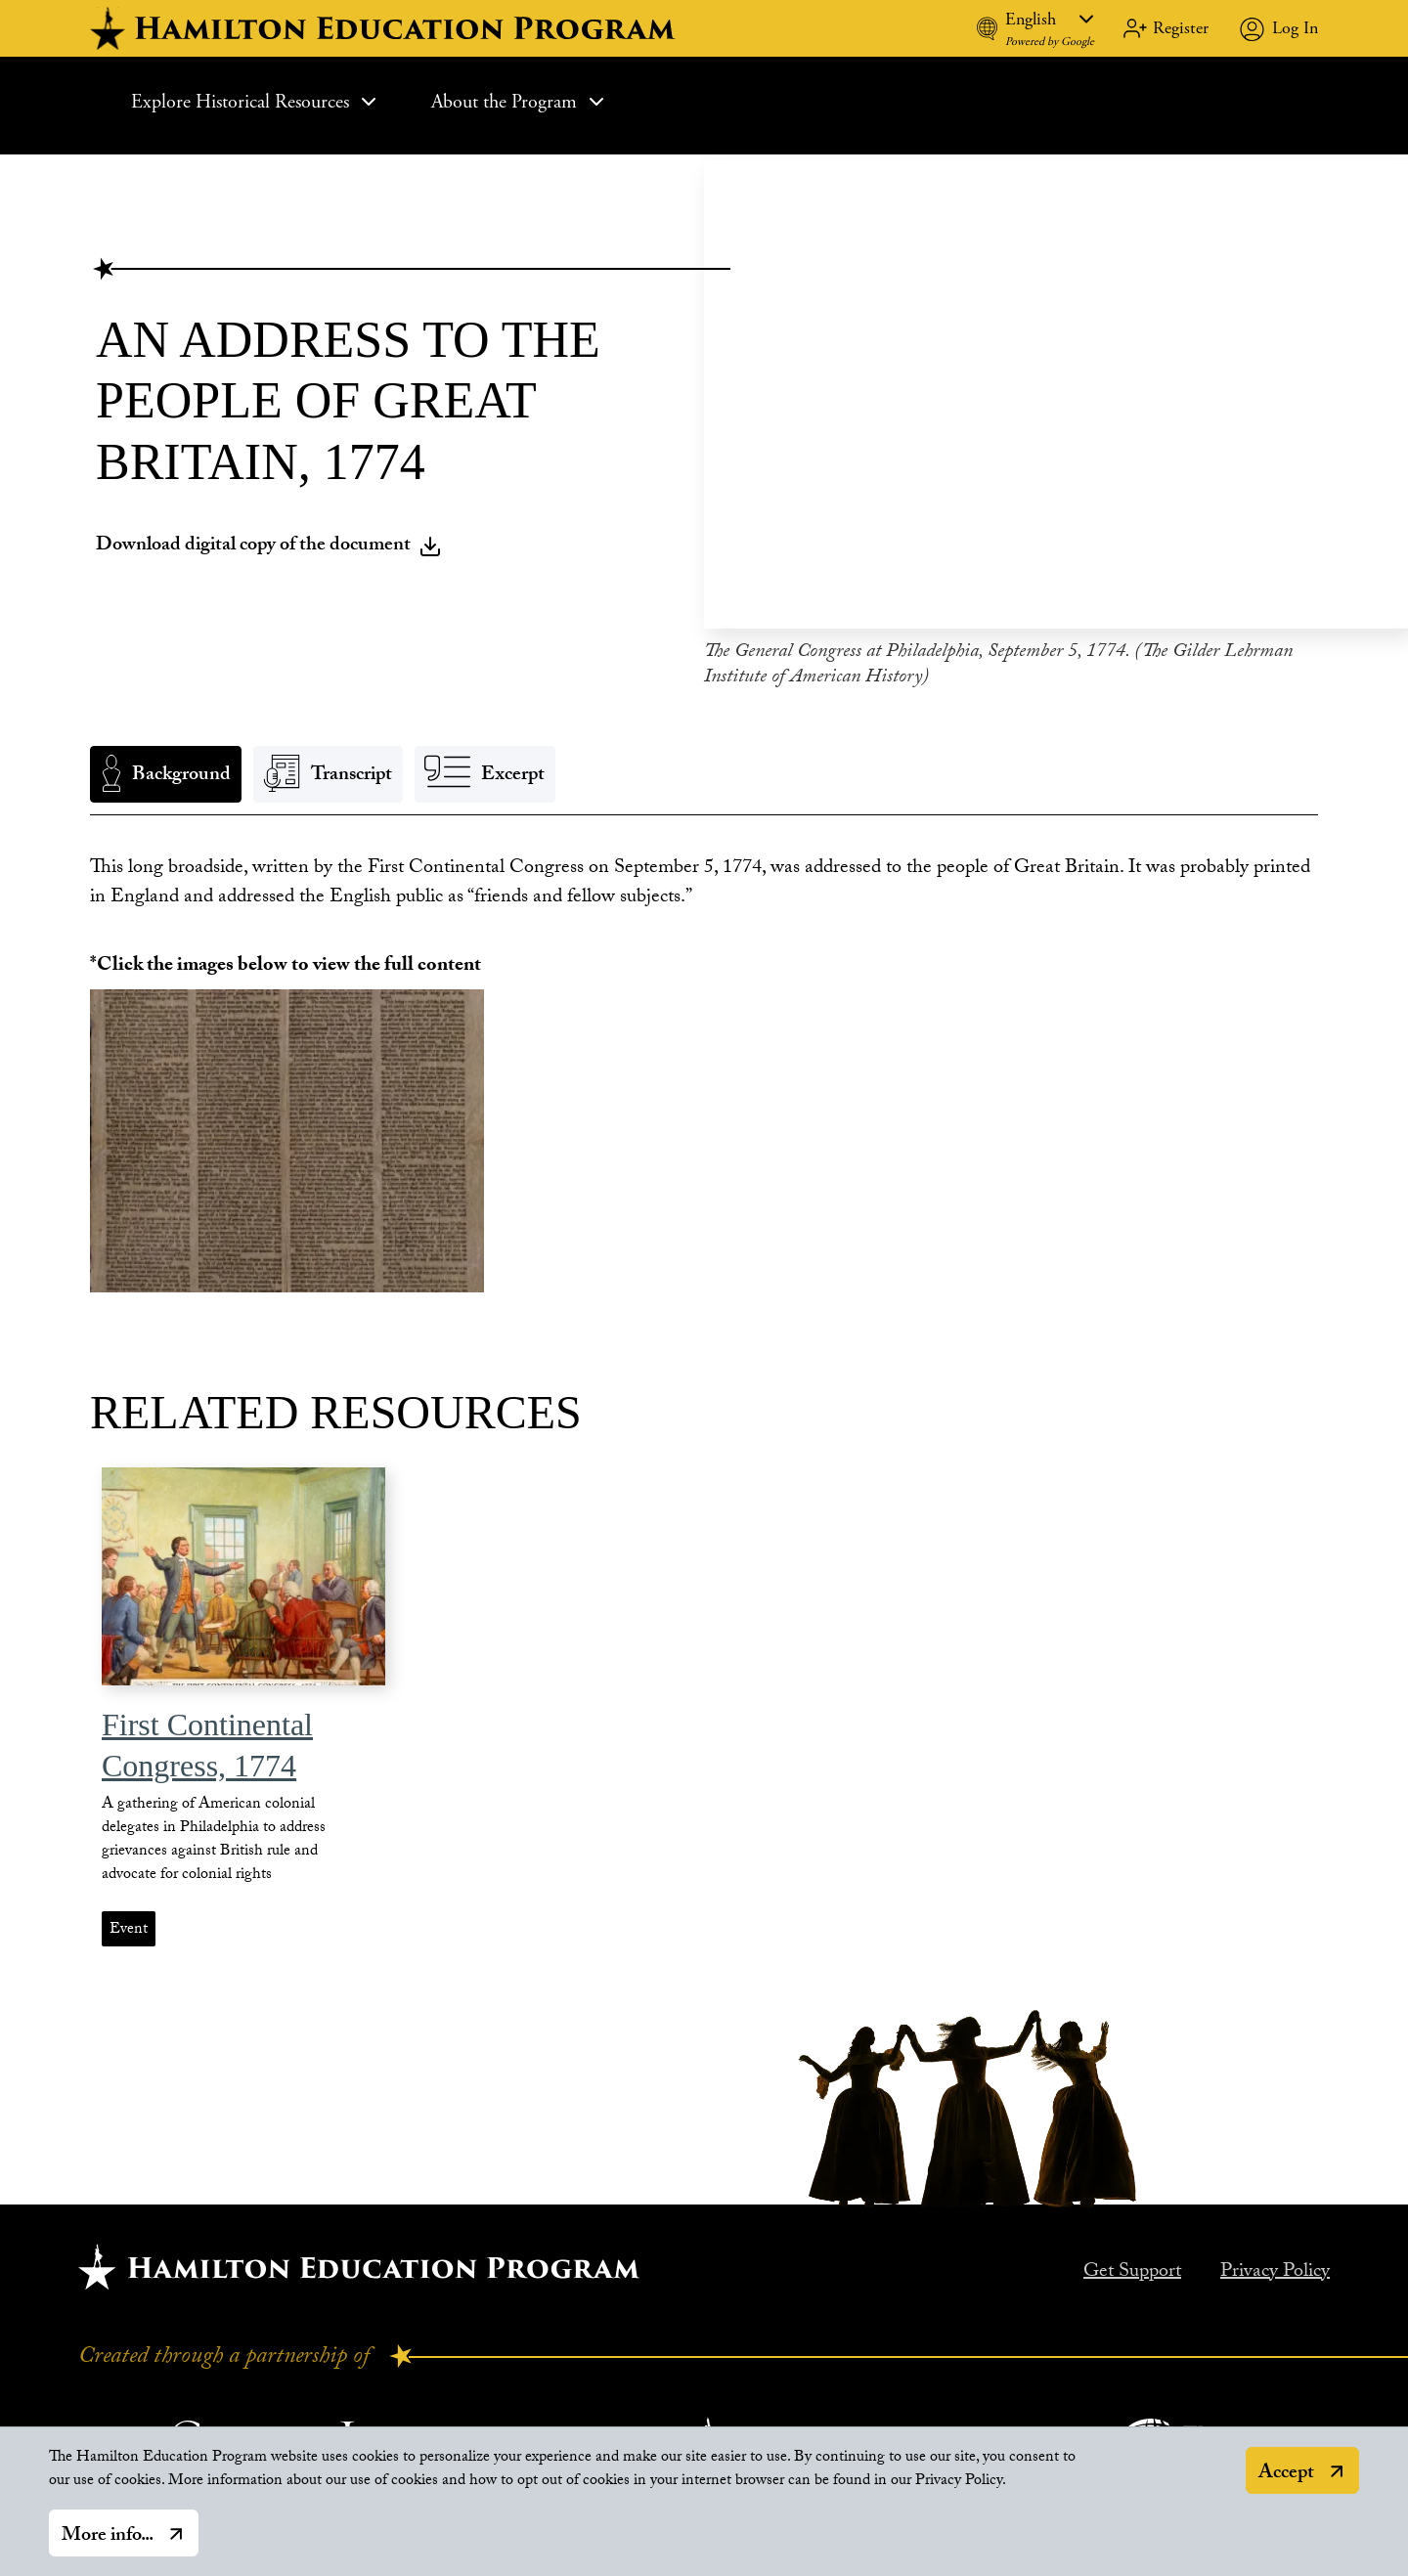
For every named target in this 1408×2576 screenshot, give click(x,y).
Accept (1286, 2474)
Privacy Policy (1275, 2268)
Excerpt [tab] (513, 771)
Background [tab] (181, 771)
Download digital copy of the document (269, 540)
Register (1181, 28)
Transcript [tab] (351, 771)
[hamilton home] (385, 28)
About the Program (519, 102)
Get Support (1132, 2268)
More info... (108, 2537)
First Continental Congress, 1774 (207, 1740)
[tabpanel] (704, 879)
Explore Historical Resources (255, 102)
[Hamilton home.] (359, 2262)
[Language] (1049, 19)
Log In (1295, 28)
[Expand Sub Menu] (368, 101)
